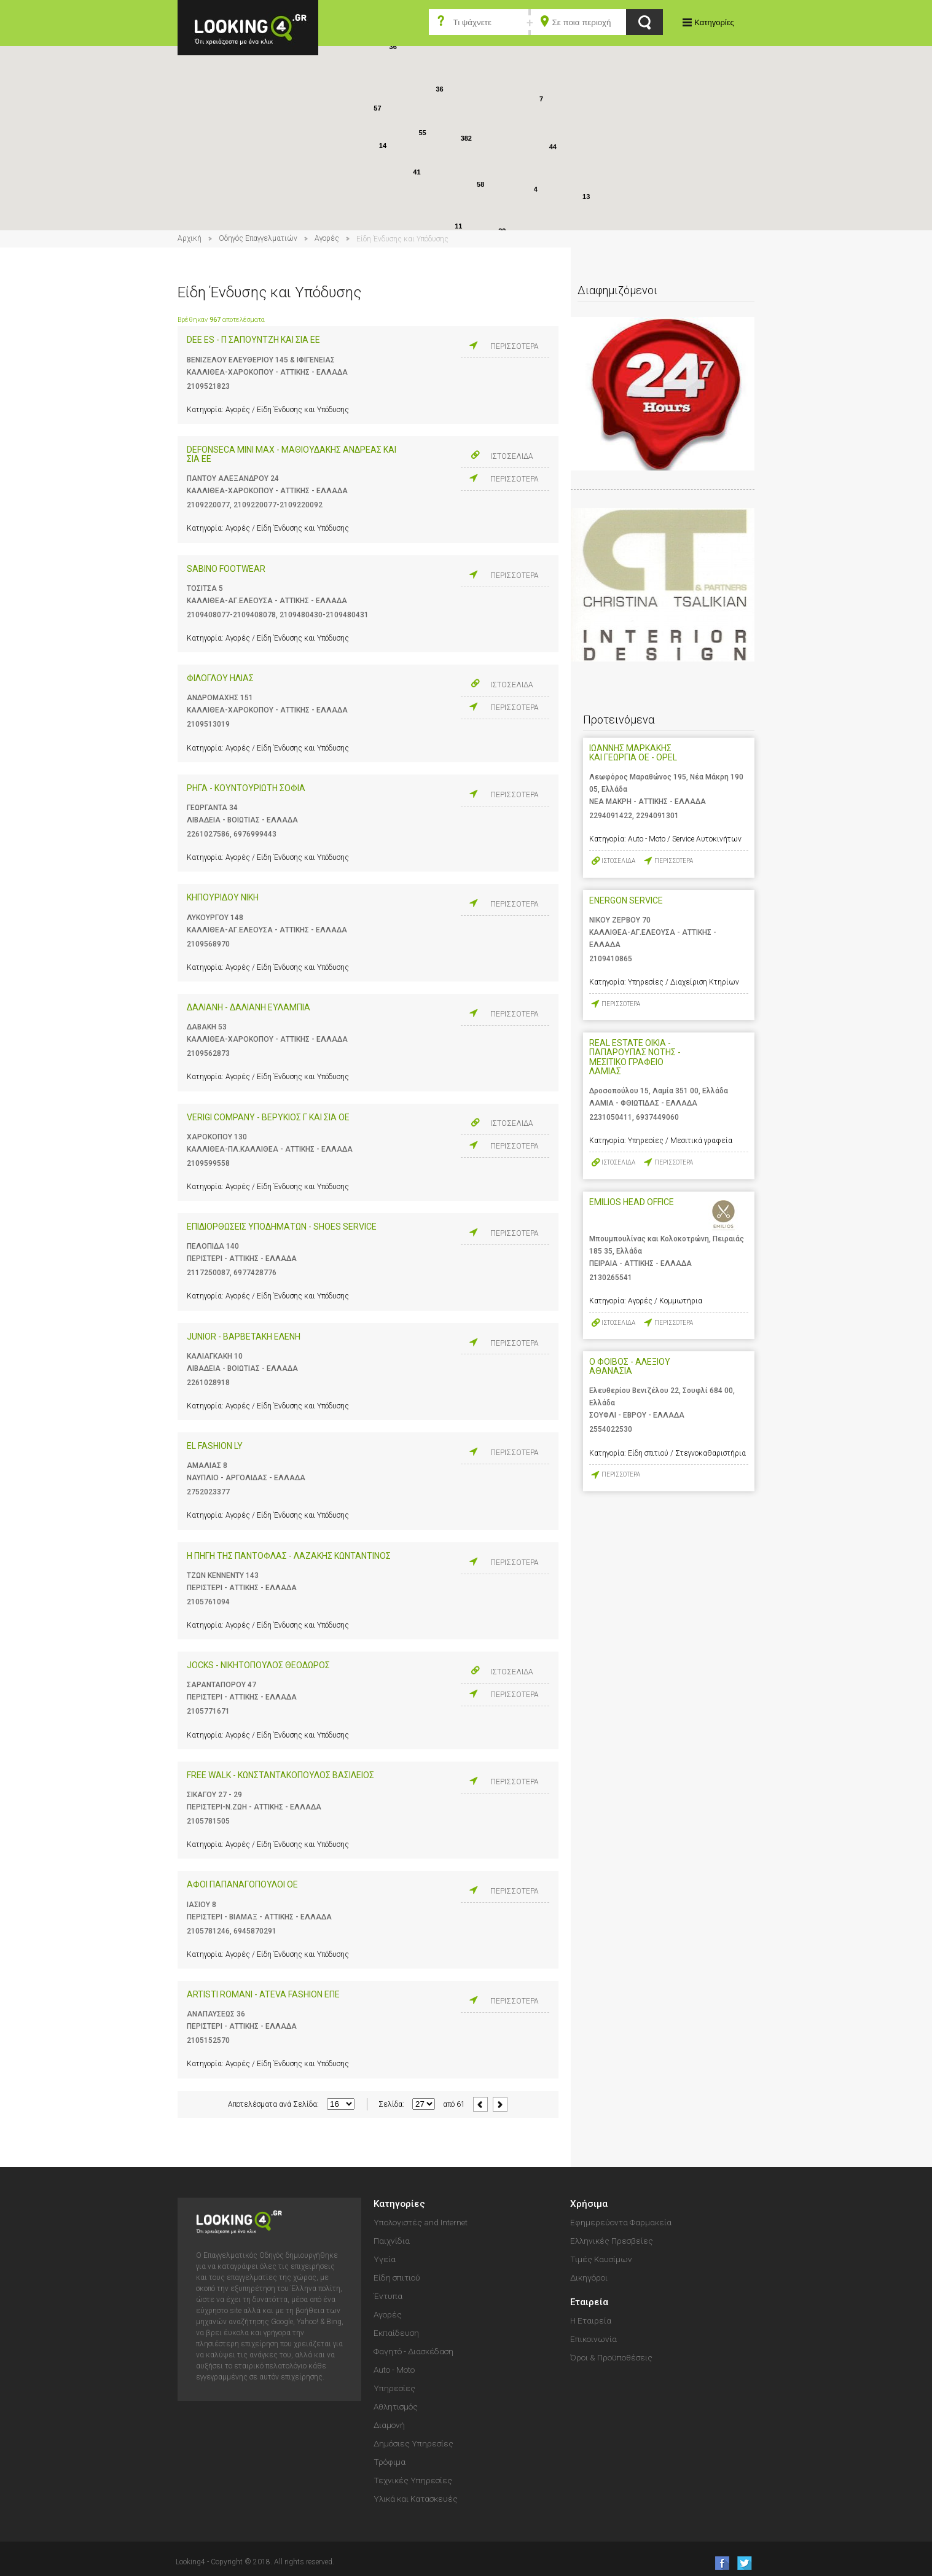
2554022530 (610, 1429)
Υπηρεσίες (394, 2388)
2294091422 (610, 815)
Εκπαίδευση (396, 2333)
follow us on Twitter (743, 2563)
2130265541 (610, 1277)
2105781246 (208, 1931)
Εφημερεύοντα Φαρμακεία (621, 2222)
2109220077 (208, 505)
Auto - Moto (394, 2370)
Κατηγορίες (714, 22)
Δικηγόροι (589, 2277)
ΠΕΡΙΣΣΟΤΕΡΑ (514, 346)
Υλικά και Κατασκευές (416, 2499)
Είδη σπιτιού (397, 2277)
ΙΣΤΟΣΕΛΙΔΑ (511, 456)
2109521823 (208, 386)
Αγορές (327, 238)
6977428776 (254, 1272)
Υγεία (385, 2259)
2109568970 (208, 944)
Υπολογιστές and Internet (421, 2222)
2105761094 (208, 1602)
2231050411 (610, 1117)
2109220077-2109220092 (278, 505)
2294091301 (657, 815)
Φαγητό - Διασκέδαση (413, 2351)
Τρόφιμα (389, 2462)
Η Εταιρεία (590, 2320)
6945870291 (254, 1931)
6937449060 (657, 1117)
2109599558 (208, 1163)
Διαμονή (389, 2425)
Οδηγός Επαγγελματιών (258, 238)
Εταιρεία (589, 2302)
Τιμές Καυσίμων (601, 2259)
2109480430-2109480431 (324, 615)
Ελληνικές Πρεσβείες (611, 2241)
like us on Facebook (718, 2563)
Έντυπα (388, 2296)
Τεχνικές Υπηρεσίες (413, 2480)
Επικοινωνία (593, 2339)
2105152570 (208, 2040)
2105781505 (208, 1821)
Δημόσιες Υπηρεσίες (413, 2443)
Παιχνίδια (392, 2241)
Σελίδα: (391, 2104)
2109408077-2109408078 (231, 615)
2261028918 (208, 1382)
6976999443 (254, 834)
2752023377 (208, 1492)
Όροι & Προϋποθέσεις (611, 2357)
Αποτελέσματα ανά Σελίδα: (273, 2104)
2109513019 (208, 724)
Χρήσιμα (589, 2203)
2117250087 (208, 1272)
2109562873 (208, 1053)
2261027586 (208, 834)
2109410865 (610, 958)
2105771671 (208, 1711)
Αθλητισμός (396, 2406)
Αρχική (190, 238)
